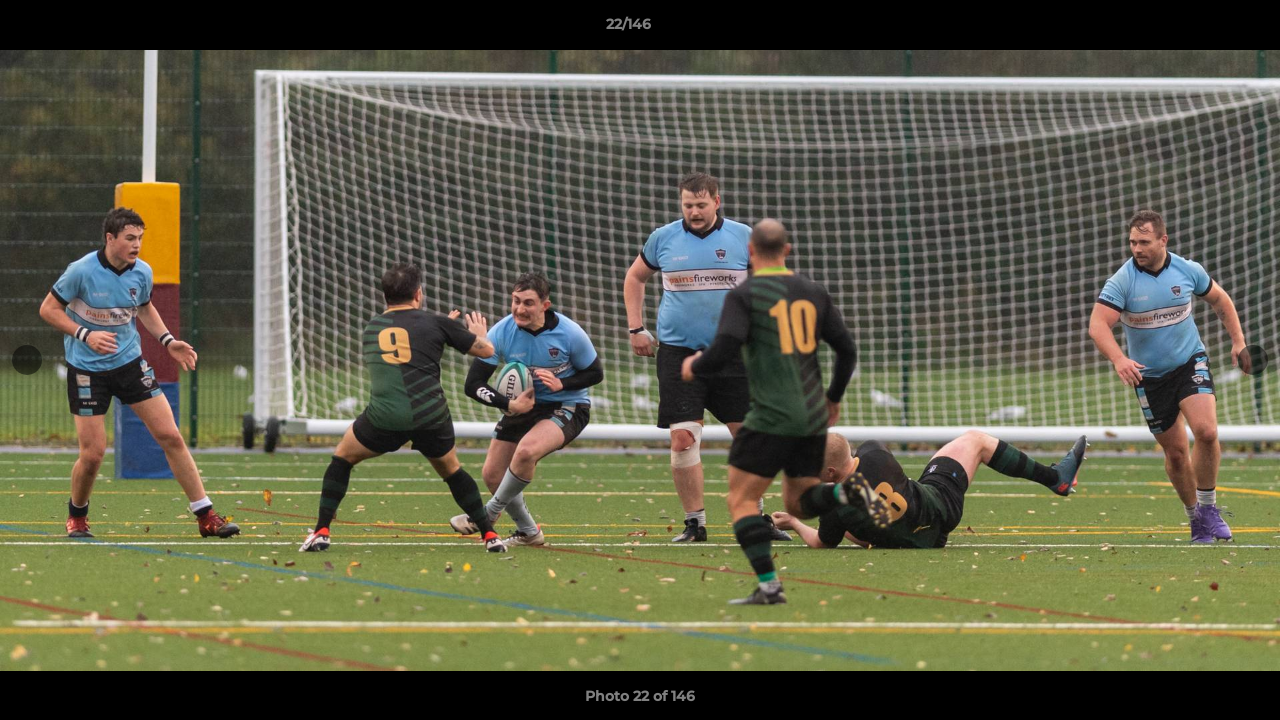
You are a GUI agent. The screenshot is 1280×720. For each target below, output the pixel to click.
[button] (1196, 29)
